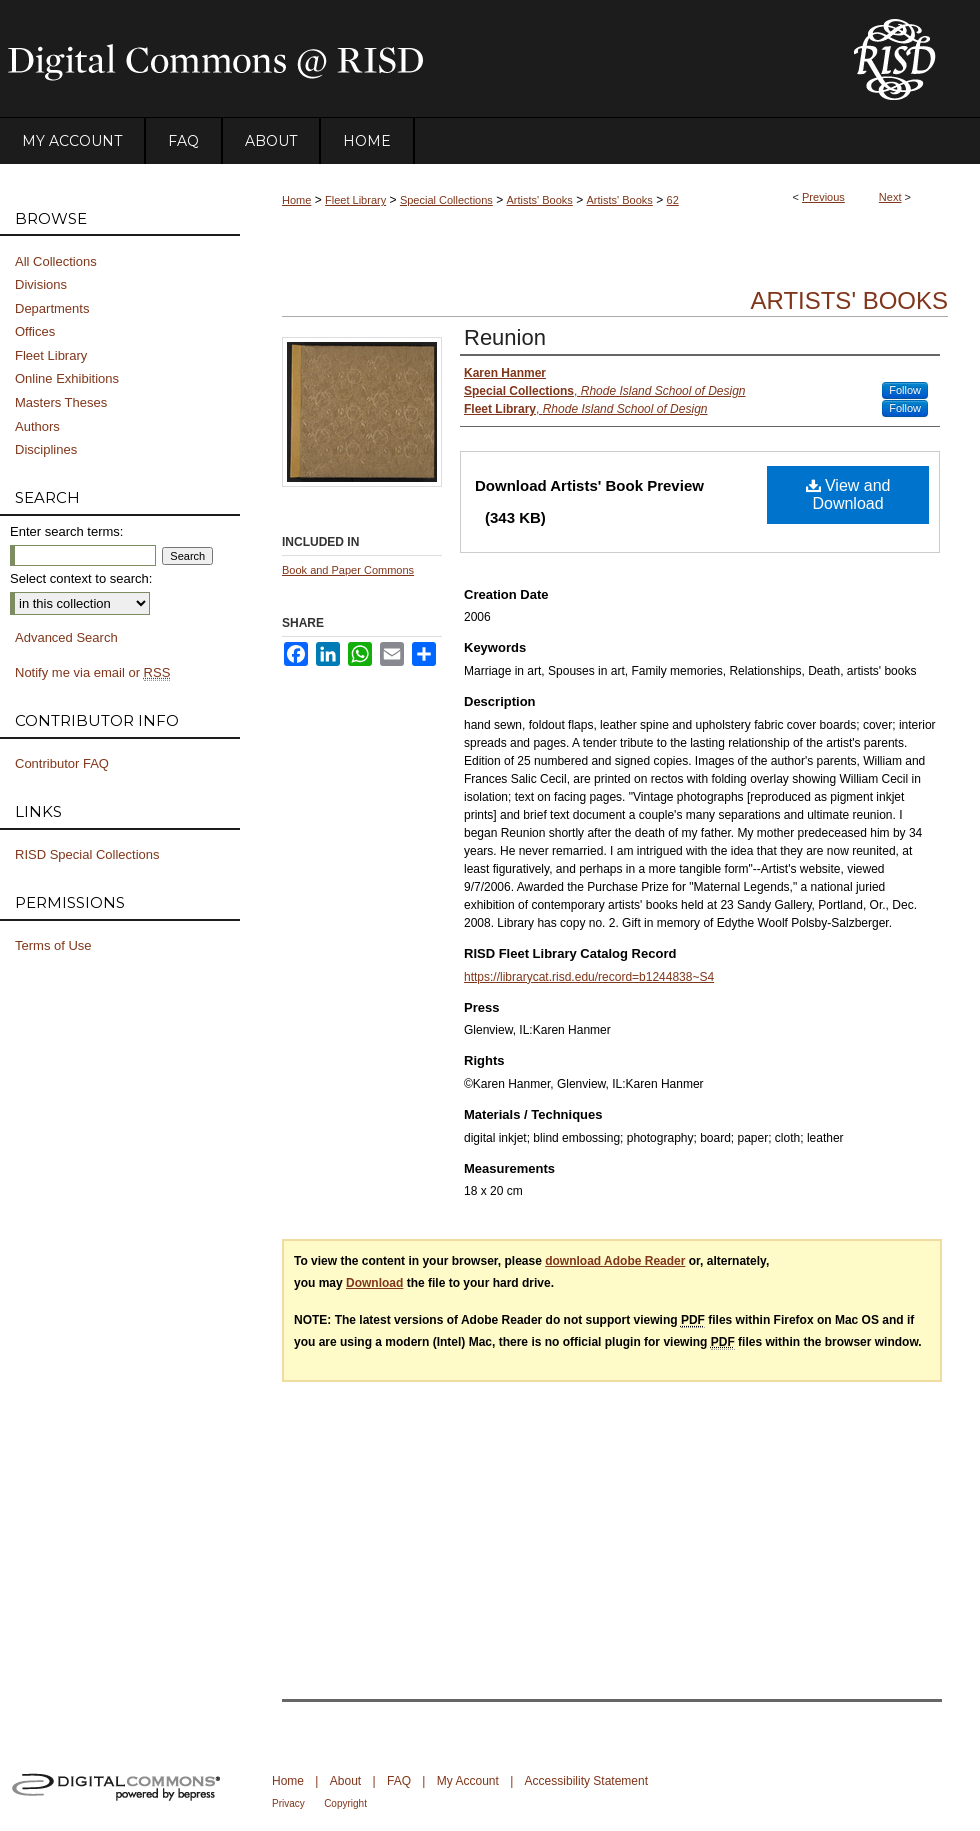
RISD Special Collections (87, 854)
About (345, 1781)
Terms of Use (53, 945)
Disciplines (46, 449)
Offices (35, 331)
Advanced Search (66, 637)
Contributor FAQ (62, 763)
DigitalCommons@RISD (410, 59)
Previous (823, 197)
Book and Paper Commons (348, 570)
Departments (52, 308)
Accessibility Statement (586, 1781)
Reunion (505, 337)
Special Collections (446, 200)
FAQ (399, 1781)
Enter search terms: (66, 531)
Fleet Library (355, 200)
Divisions (41, 284)
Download (374, 1283)
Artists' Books (540, 200)
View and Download (848, 494)
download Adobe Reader (615, 1261)
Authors (37, 426)
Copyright (345, 1803)
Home (296, 200)
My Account (468, 1781)
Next (890, 197)
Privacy (288, 1803)
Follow (905, 390)
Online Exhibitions (67, 378)
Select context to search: (81, 578)
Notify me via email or (92, 673)
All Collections (56, 261)
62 (673, 200)
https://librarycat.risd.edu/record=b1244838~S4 (589, 977)
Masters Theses (61, 402)
